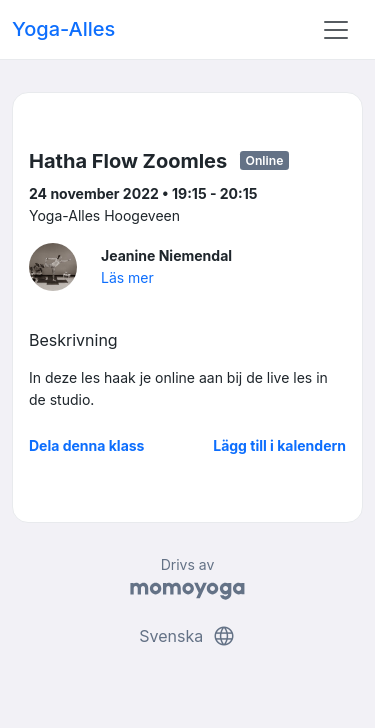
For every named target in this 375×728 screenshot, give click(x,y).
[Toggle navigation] (336, 30)
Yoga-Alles (63, 29)
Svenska (187, 636)
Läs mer (127, 277)
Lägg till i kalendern (279, 445)
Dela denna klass (86, 445)
